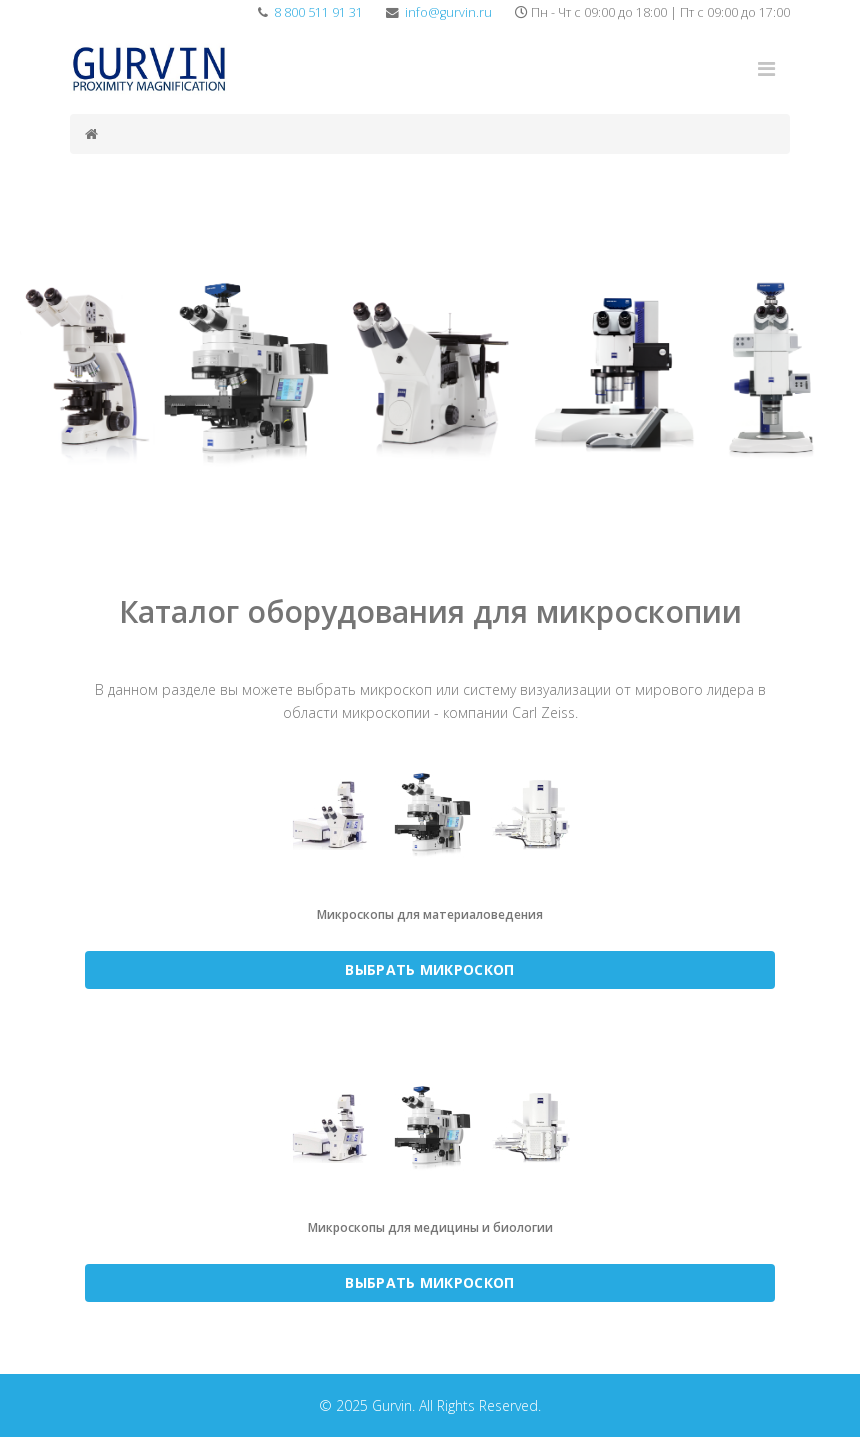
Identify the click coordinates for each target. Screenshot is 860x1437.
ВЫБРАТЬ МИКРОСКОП (429, 969)
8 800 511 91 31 (318, 12)
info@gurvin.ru (448, 12)
